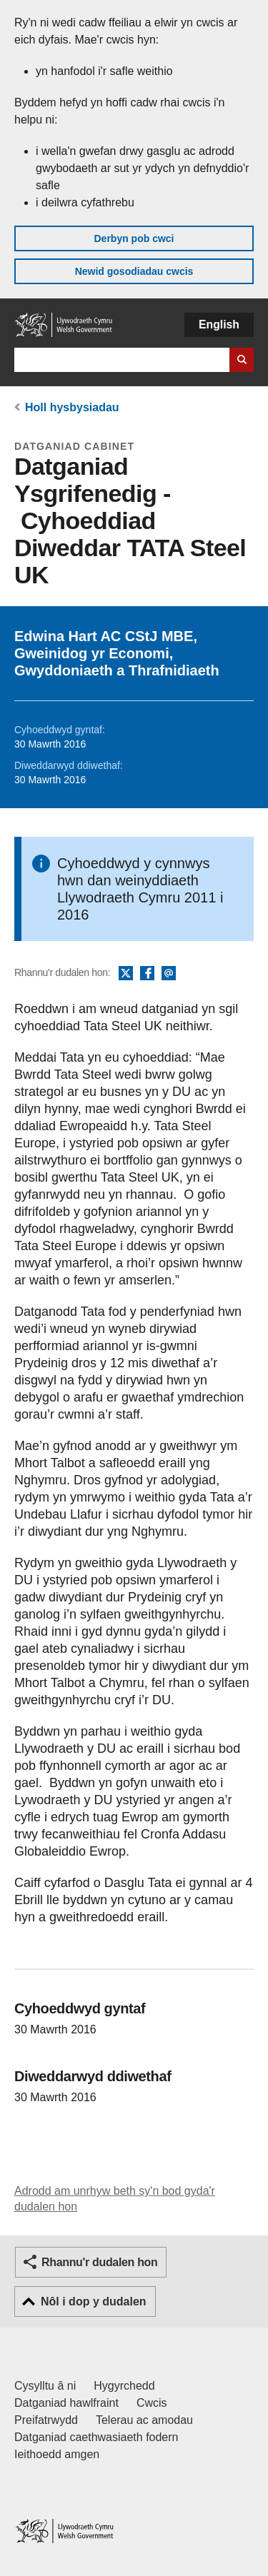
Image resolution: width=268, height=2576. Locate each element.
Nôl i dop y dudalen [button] (94, 2301)
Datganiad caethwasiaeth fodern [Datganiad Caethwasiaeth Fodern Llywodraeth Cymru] (96, 2437)
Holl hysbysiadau (72, 407)
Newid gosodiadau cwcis (134, 271)
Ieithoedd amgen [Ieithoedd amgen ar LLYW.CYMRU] (56, 2454)
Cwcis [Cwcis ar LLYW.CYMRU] (152, 2403)
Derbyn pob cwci (134, 238)
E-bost (169, 974)
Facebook (147, 974)
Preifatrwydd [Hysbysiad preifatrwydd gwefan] (46, 2420)
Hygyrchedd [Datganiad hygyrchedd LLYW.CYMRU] (124, 2386)
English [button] (219, 324)
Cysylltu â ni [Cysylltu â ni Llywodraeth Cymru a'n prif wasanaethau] (45, 2386)
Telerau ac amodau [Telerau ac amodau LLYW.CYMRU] (144, 2420)
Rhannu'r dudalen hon (99, 2262)
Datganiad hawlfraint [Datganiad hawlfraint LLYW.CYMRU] (66, 2403)
